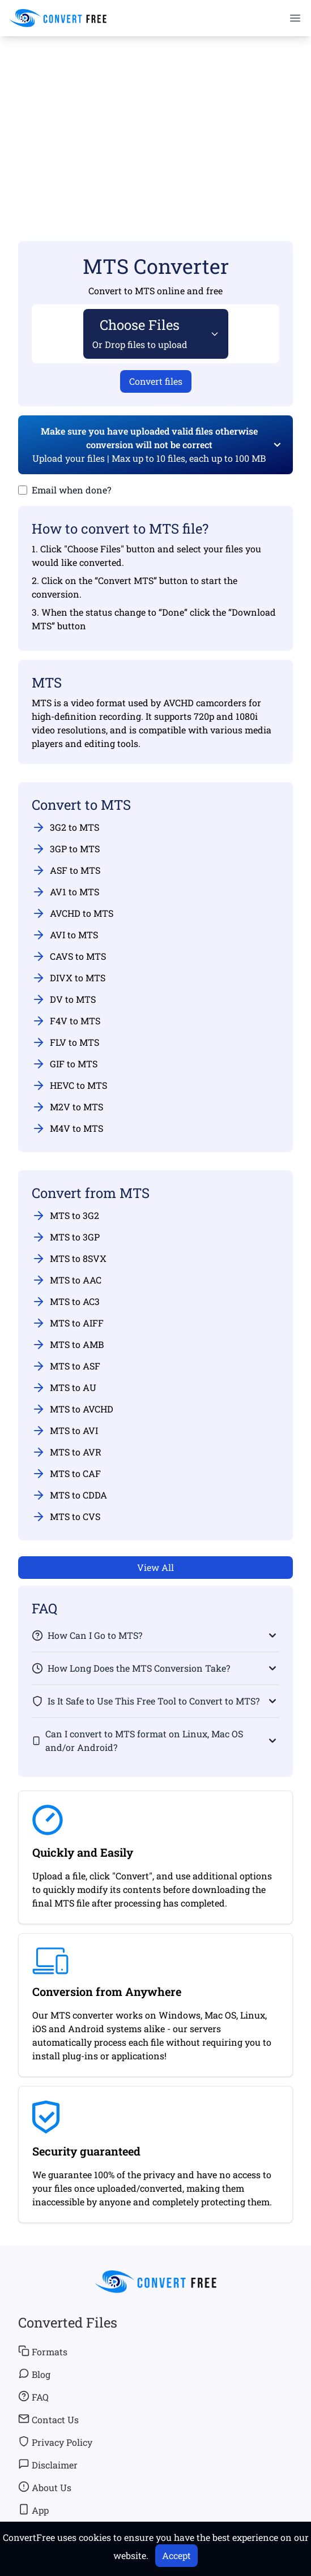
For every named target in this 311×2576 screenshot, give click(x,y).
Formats (42, 2351)
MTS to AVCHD (72, 1409)
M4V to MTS (67, 1128)
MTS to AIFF (68, 1323)
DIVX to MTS (68, 978)
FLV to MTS (65, 1042)
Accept (176, 2555)
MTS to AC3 (66, 1301)
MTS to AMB (68, 1344)
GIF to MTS (64, 1064)
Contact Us (48, 2419)
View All (155, 1567)
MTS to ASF (66, 1366)
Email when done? (71, 490)
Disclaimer (48, 2464)
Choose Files (140, 333)
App (33, 2510)
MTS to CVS (66, 1516)
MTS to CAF (66, 1473)
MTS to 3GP (66, 1237)
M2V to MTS (67, 1107)
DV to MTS (64, 999)
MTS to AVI (65, 1430)
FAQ (33, 2396)
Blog (34, 2374)
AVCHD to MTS (72, 913)
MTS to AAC (66, 1280)
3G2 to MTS (65, 827)
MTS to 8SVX (69, 1258)
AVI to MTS (65, 935)
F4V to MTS (66, 1021)
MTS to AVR (66, 1452)
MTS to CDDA (69, 1495)
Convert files (155, 381)
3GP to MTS (66, 849)
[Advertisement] (155, 122)
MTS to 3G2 (65, 1215)
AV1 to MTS (65, 892)
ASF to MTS (66, 870)
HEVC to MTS (69, 1085)
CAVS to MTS (69, 956)
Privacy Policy (55, 2442)
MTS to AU (64, 1387)
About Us (44, 2487)
